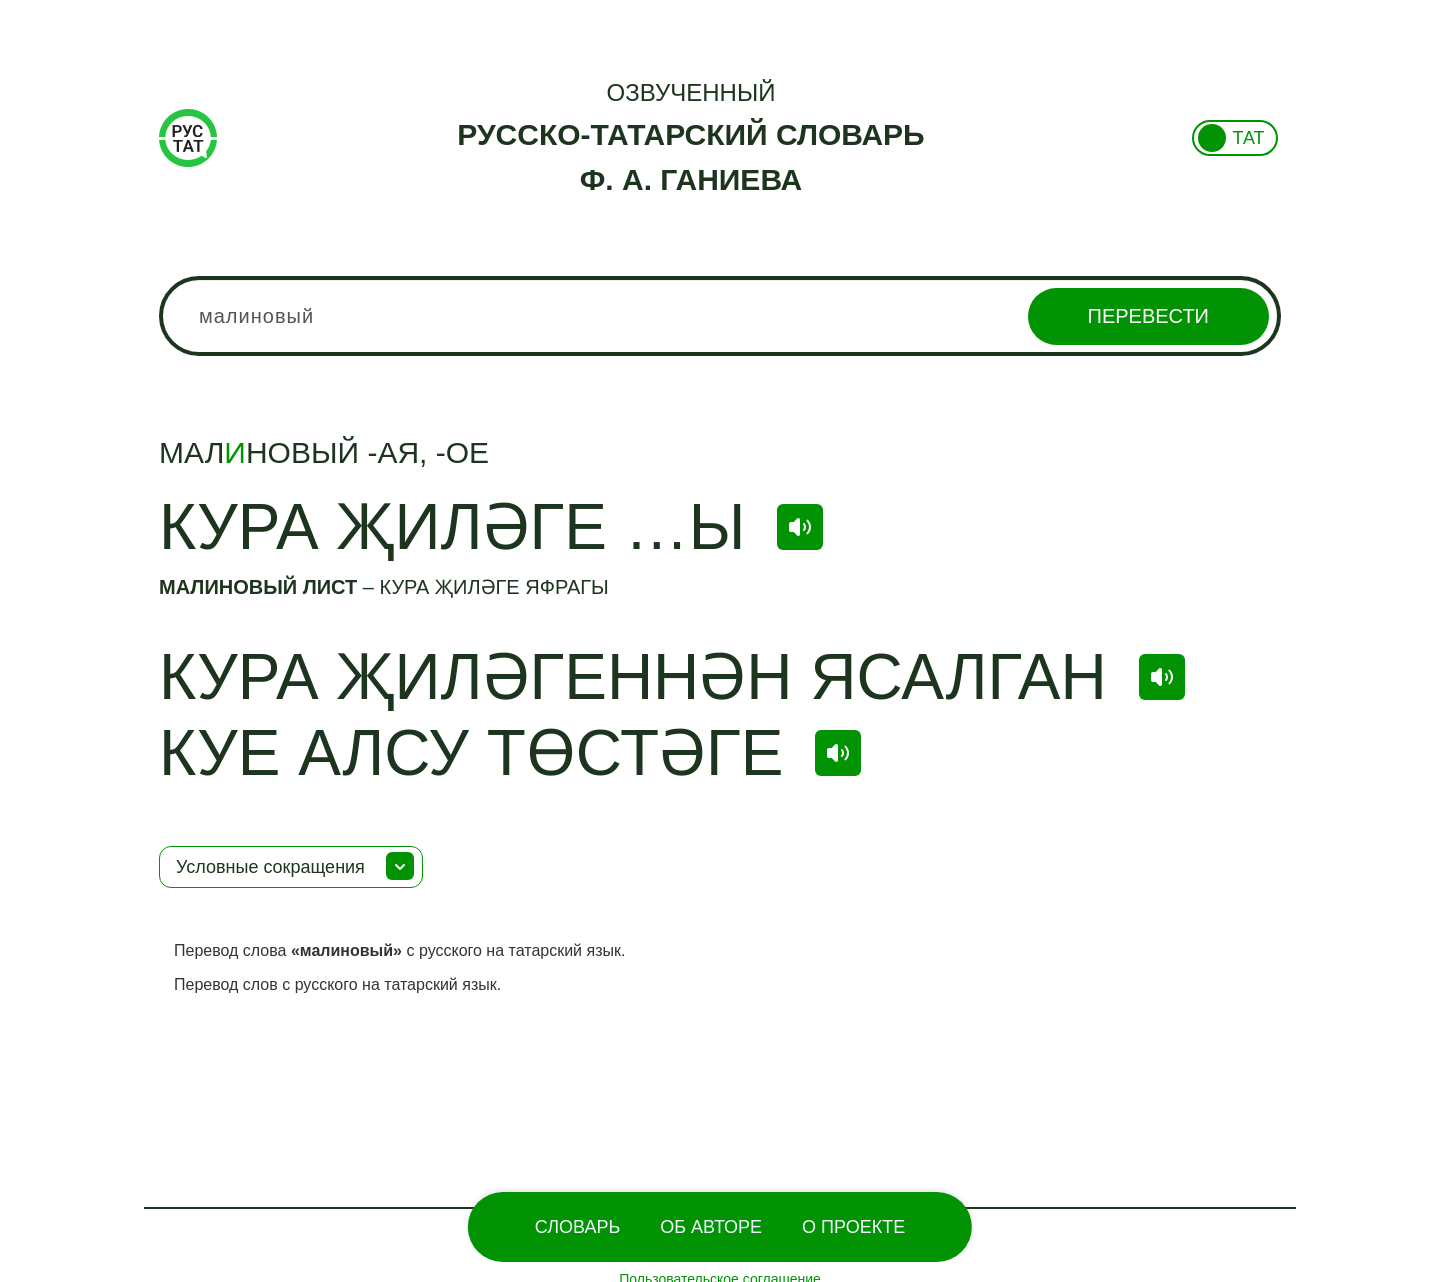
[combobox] (720, 316)
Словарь (577, 1227)
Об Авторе (711, 1227)
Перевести (1148, 316)
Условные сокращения (270, 867)
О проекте (853, 1227)
